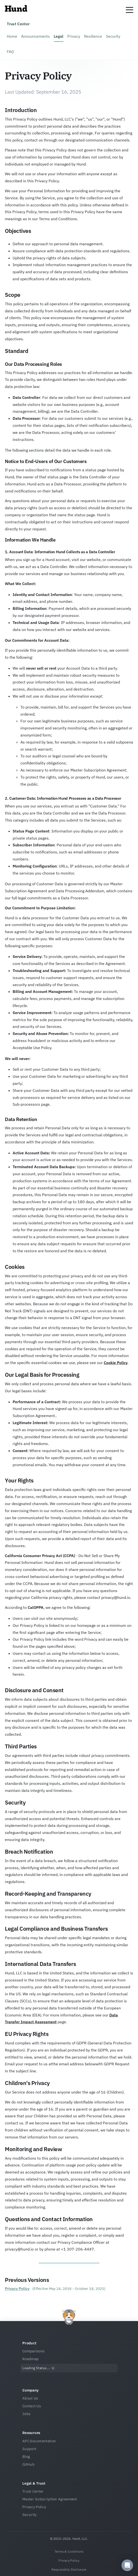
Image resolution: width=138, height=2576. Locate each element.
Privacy (73, 36)
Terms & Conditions (69, 2552)
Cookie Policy (116, 1362)
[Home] (16, 10)
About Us (30, 2398)
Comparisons (33, 2351)
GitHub (28, 2464)
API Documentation (39, 2441)
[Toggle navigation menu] (129, 10)
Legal (58, 36)
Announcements (35, 36)
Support (29, 2448)
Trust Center (33, 2491)
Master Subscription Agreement (49, 2499)
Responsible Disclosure (69, 2569)
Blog (26, 2456)
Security (113, 36)
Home (12, 36)
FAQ (10, 51)
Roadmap (30, 2359)
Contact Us (31, 2406)
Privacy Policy (17, 2288)
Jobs (26, 2413)
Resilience (93, 36)
